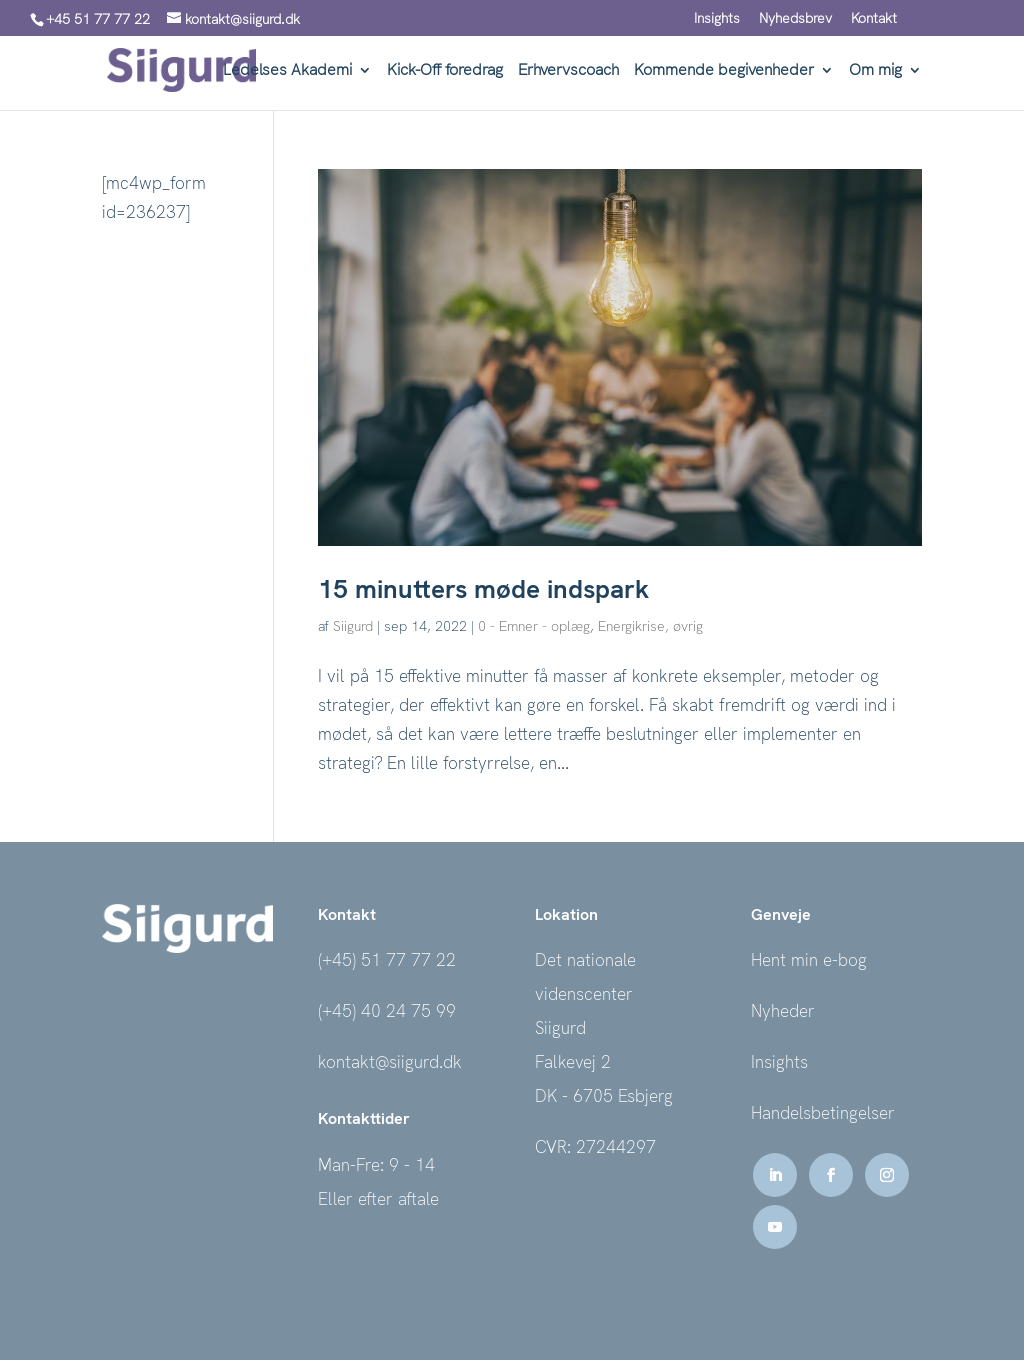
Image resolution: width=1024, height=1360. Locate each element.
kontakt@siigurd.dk (390, 1062)
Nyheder (783, 1011)
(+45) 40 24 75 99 (387, 1011)
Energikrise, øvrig (650, 626)
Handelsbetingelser (823, 1113)
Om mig (875, 71)
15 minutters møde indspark (483, 589)
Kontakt (874, 19)
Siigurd (353, 626)
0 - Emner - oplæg (534, 626)
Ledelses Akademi (287, 71)
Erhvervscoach (568, 71)
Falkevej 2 (573, 1062)
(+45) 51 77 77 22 (387, 960)
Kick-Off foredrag (445, 71)
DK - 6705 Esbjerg (604, 1096)
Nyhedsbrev (795, 19)
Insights (717, 19)
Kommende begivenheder (724, 71)
